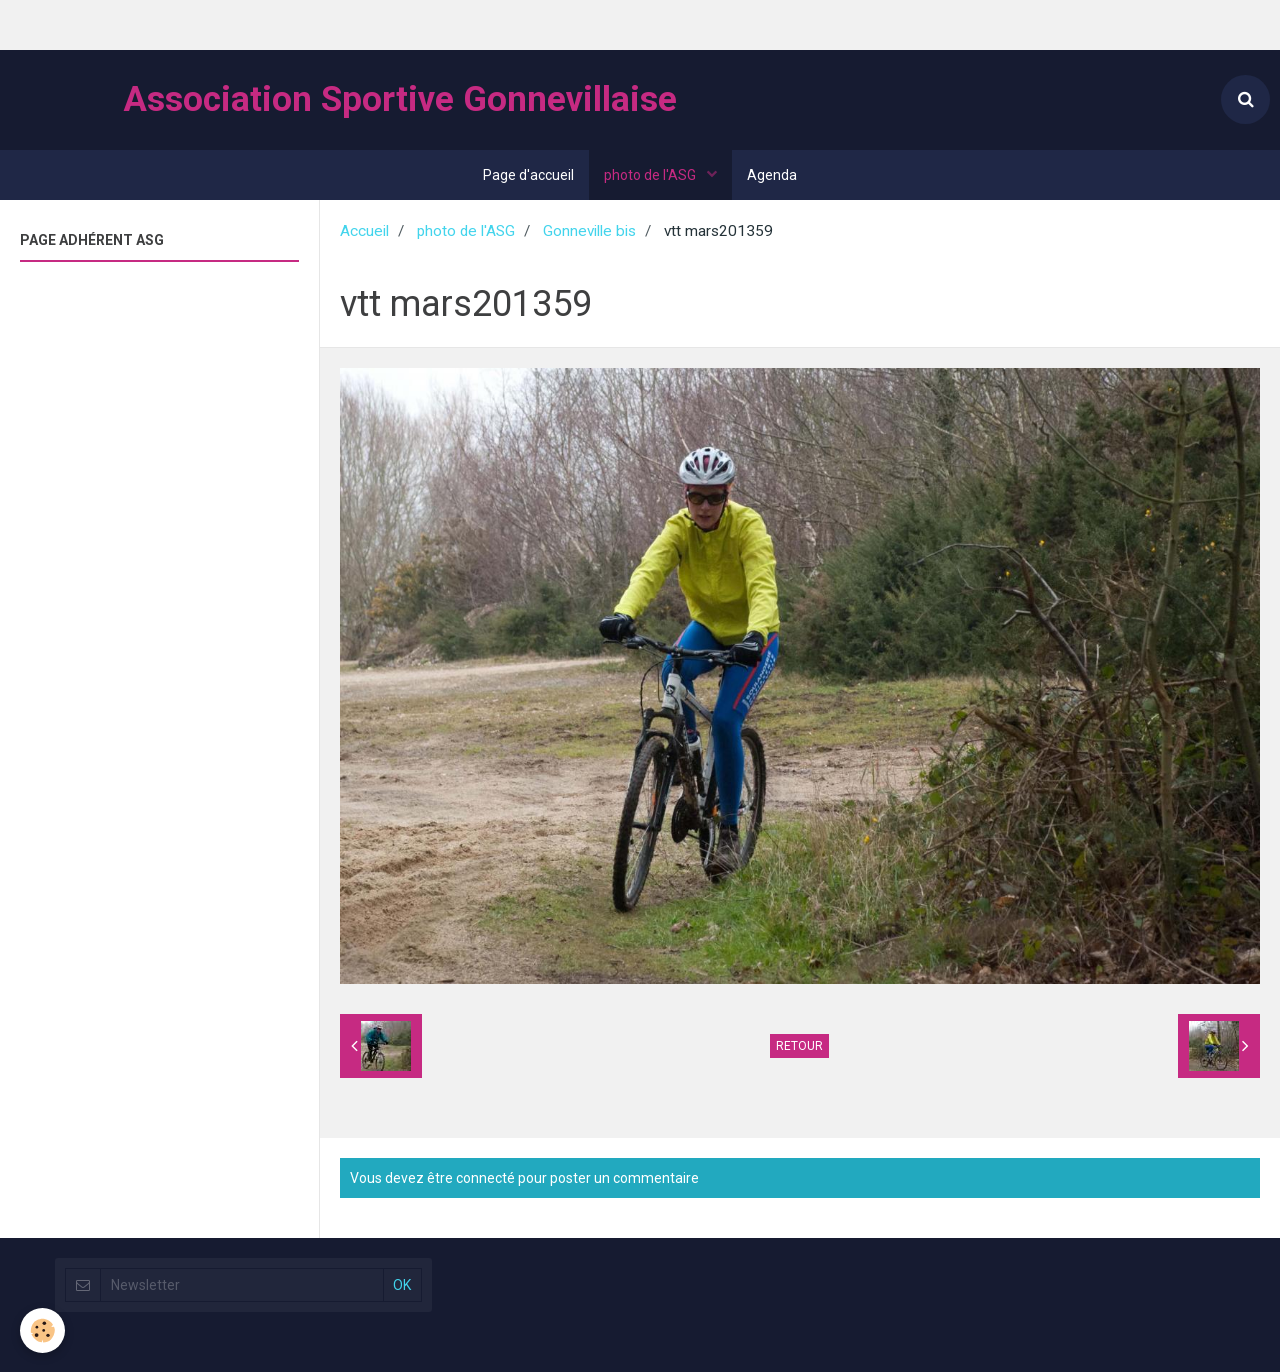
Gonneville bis (589, 231)
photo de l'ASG (651, 175)
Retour (799, 1046)
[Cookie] (42, 1330)
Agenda (772, 175)
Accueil (364, 231)
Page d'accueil (528, 175)
